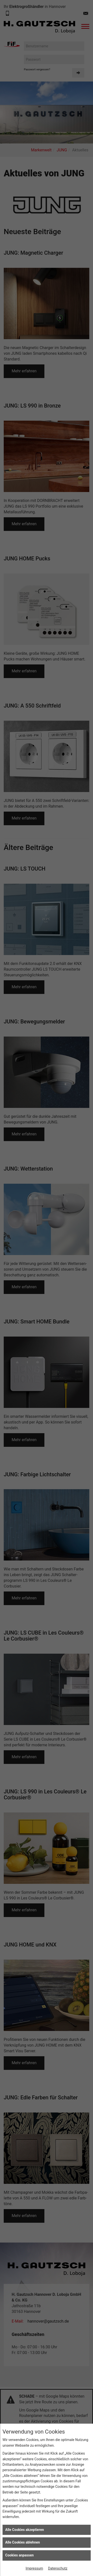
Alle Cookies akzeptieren (24, 2530)
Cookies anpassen (19, 2555)
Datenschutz (57, 2568)
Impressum (34, 2568)
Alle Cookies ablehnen (22, 2542)
